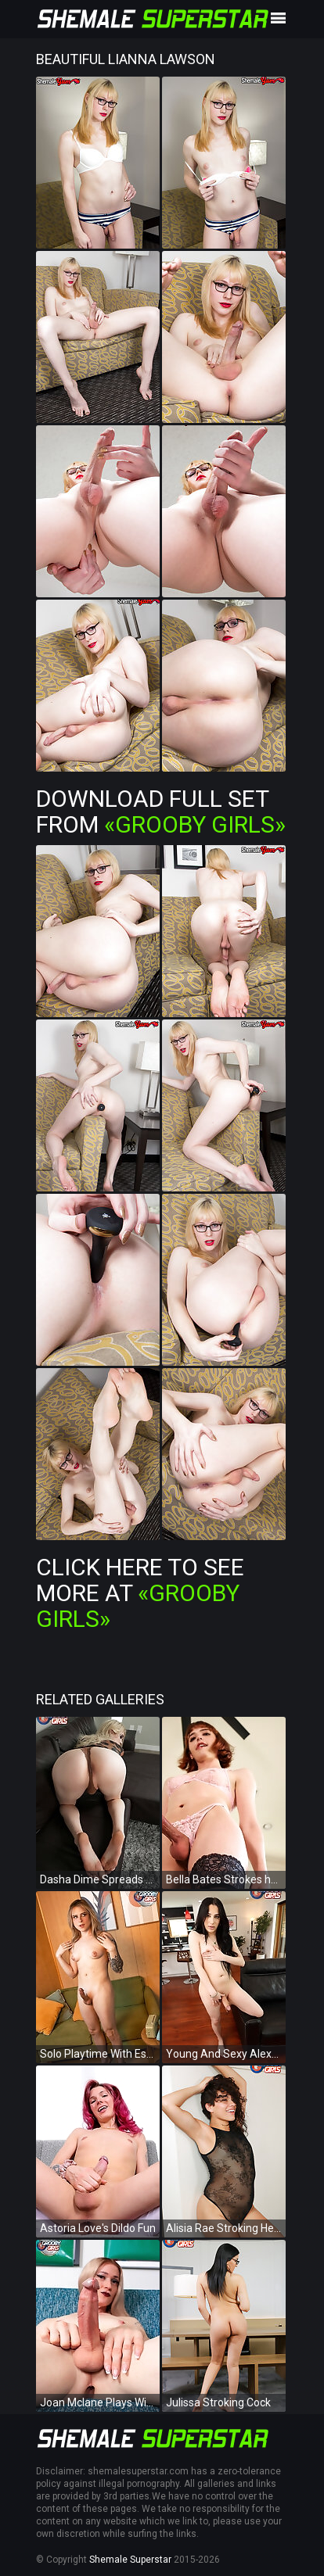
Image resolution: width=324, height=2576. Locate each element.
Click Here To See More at (140, 1592)
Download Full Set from (161, 811)
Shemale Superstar (130, 2559)
